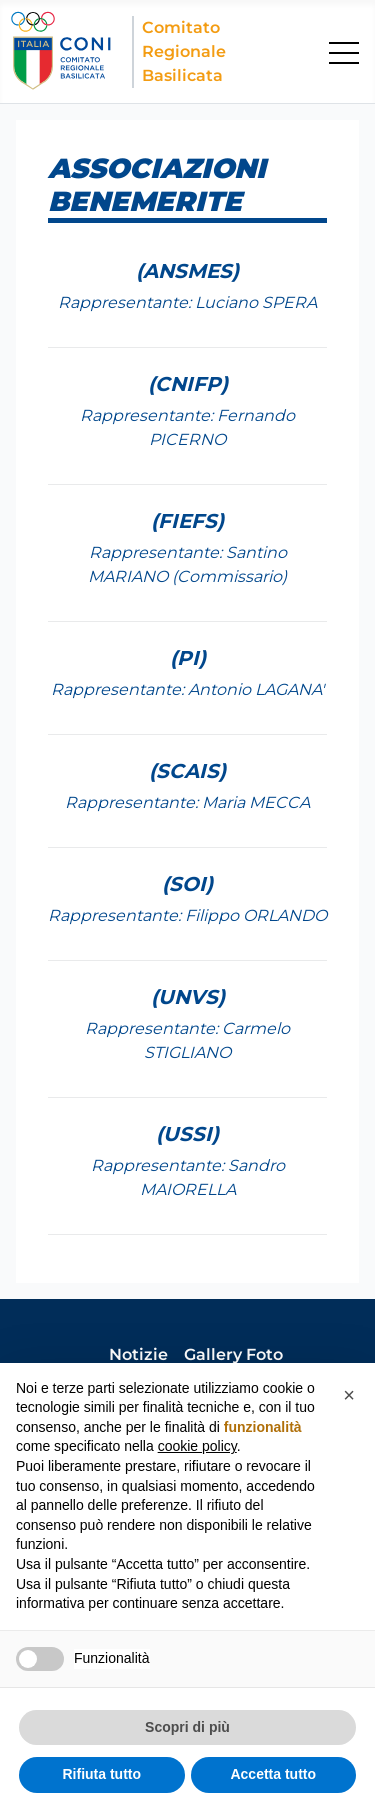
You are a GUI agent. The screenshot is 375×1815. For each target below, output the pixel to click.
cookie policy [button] (197, 1446)
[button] (349, 1395)
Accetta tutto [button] (273, 1774)
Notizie (138, 1354)
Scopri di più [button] (187, 1727)
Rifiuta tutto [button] (101, 1774)
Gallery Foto (233, 1354)
